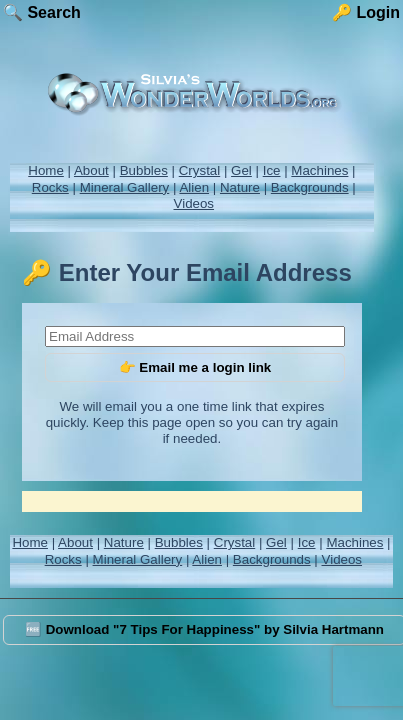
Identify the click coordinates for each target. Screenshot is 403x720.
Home (46, 170)
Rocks (50, 187)
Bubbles (144, 170)
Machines (319, 170)
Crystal (199, 170)
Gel (241, 170)
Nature (240, 187)
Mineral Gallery (125, 187)
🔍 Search (42, 12)
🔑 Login (366, 12)
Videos (194, 203)
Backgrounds (310, 187)
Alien (194, 187)
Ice (272, 170)
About (91, 170)
